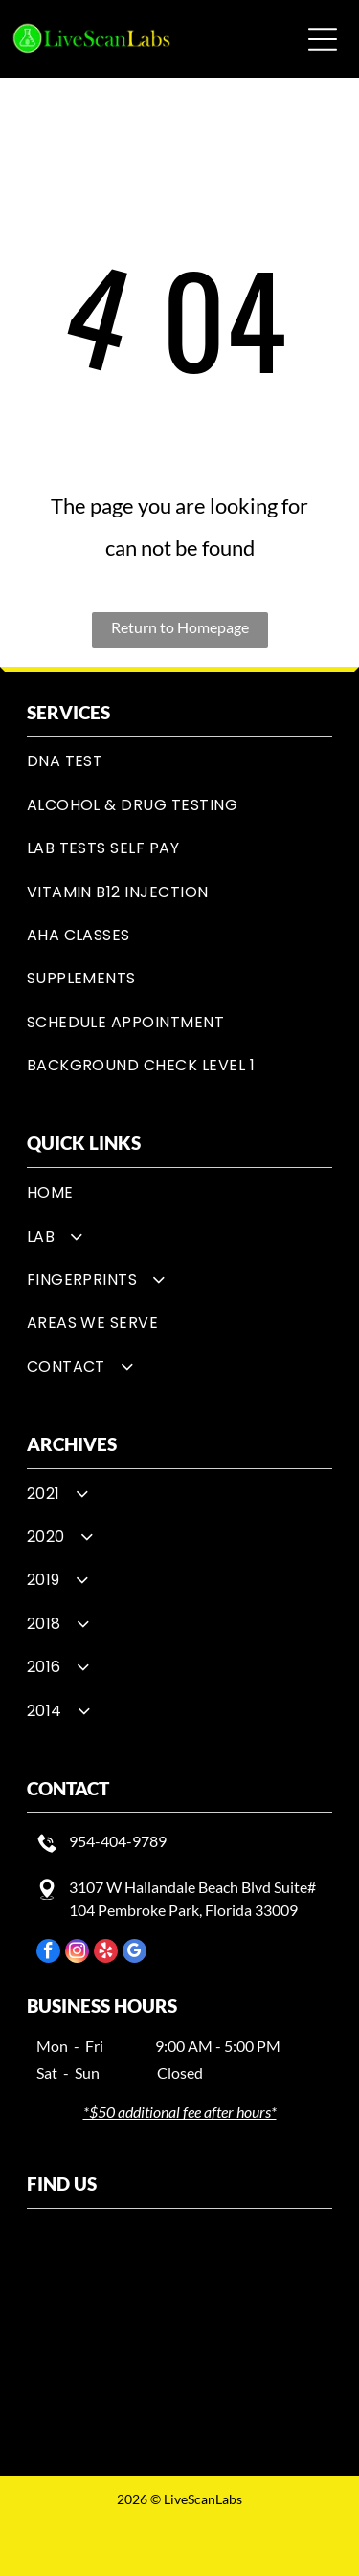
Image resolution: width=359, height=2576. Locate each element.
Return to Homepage (180, 627)
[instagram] (77, 1953)
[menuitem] (180, 760)
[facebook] (48, 1953)
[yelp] (106, 1953)
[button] (322, 39)
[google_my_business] (134, 1953)
